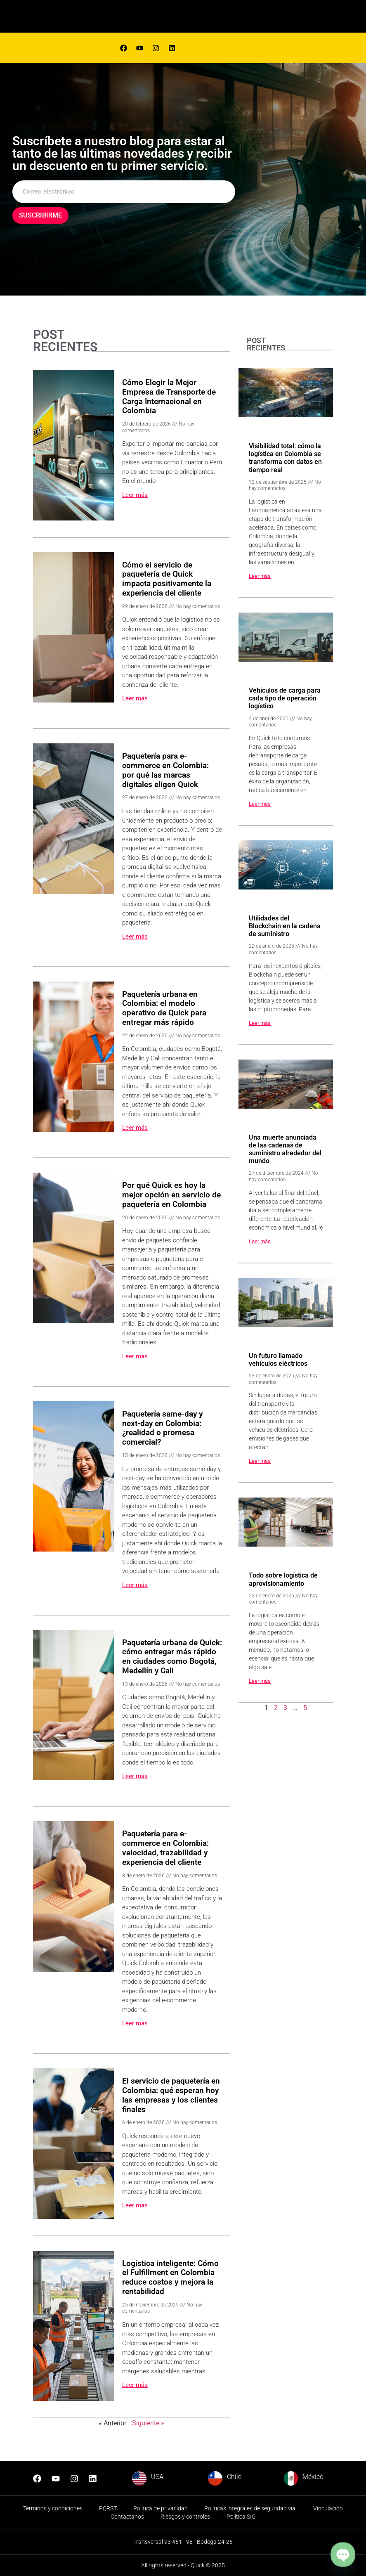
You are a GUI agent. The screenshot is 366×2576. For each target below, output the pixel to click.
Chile (234, 2477)
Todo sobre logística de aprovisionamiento (283, 1579)
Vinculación (328, 2508)
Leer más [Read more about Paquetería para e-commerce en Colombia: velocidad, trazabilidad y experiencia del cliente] (135, 2023)
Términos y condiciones (53, 2508)
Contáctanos (127, 2516)
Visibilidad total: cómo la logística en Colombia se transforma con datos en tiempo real (285, 458)
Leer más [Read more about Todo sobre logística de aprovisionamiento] (260, 1681)
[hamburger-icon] (238, 18)
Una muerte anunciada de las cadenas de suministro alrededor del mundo (285, 1149)
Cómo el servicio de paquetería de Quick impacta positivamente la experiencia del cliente (166, 579)
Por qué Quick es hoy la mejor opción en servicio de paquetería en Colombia (171, 1194)
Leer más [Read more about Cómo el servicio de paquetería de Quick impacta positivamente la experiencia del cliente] (135, 698)
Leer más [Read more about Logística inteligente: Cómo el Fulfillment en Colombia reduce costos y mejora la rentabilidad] (135, 2385)
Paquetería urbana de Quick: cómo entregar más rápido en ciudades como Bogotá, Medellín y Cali (172, 1656)
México (312, 2477)
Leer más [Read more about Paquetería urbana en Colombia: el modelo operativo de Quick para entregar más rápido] (135, 1127)
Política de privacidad (160, 2508)
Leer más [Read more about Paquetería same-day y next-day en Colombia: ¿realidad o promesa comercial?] (135, 1585)
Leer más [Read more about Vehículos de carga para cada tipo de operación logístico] (260, 804)
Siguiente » (148, 2423)
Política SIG (241, 2516)
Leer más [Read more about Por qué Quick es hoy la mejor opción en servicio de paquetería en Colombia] (135, 1356)
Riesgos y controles (185, 2516)
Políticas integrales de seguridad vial (250, 2508)
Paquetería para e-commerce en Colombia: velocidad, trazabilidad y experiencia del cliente (165, 1847)
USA (157, 2477)
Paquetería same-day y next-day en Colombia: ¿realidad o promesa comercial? (162, 1428)
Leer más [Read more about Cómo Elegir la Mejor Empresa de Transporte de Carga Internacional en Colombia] (135, 495)
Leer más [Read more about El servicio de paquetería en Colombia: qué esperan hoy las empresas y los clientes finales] (135, 2205)
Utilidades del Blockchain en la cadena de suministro (285, 926)
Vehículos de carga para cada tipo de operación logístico (285, 698)
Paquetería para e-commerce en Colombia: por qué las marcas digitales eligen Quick (165, 770)
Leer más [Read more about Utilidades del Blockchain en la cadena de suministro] (260, 1023)
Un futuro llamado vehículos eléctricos (278, 1359)
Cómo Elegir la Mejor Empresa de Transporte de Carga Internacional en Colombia (169, 396)
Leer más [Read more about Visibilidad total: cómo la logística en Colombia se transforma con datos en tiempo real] (260, 576)
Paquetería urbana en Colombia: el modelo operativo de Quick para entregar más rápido (164, 1008)
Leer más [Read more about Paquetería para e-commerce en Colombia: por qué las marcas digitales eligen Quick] (135, 936)
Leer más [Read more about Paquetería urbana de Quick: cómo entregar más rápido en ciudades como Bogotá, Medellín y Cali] (135, 1776)
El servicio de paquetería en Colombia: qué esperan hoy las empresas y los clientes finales (171, 2095)
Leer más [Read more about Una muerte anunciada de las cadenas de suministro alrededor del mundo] (260, 1241)
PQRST (108, 2508)
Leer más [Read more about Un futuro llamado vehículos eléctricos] (260, 1461)
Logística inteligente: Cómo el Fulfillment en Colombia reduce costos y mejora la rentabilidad (170, 2277)
